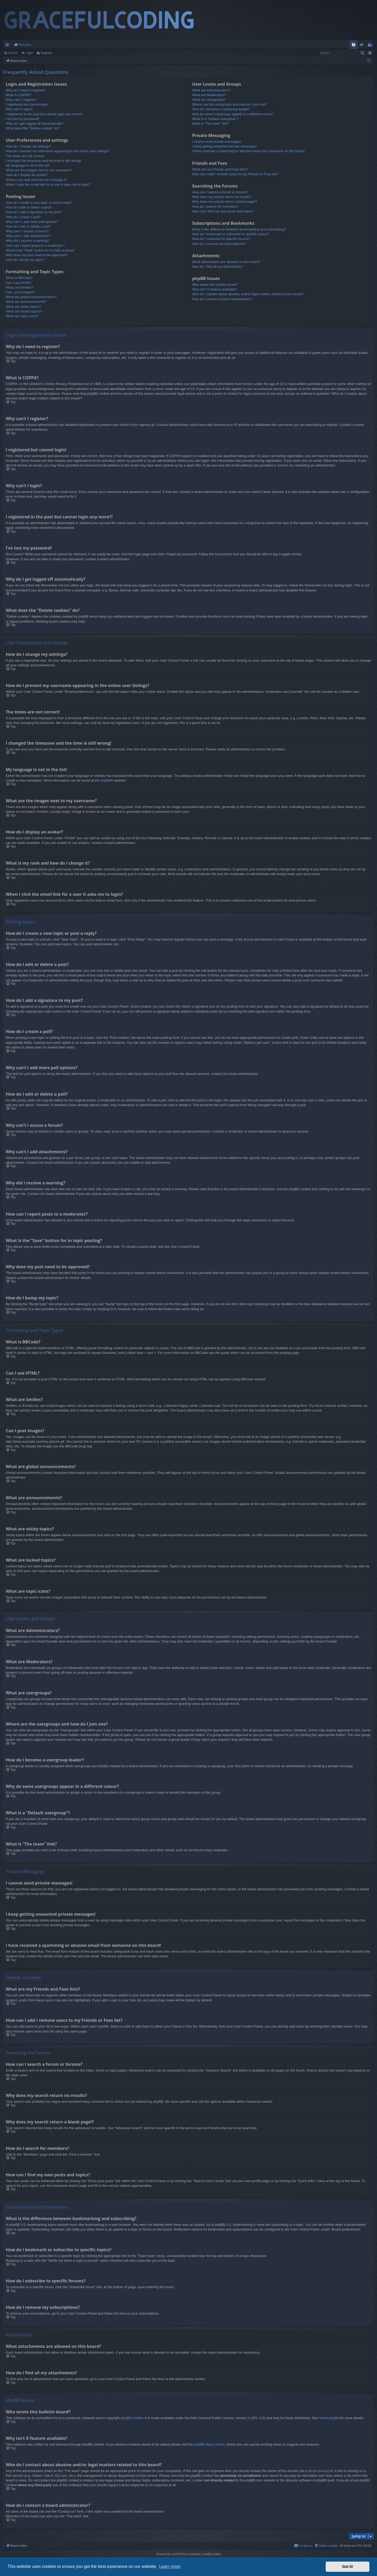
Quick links (8, 45)
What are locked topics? (24, 311)
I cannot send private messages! (216, 142)
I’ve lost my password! (22, 119)
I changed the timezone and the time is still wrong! (43, 161)
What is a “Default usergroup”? (215, 119)
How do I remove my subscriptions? (219, 244)
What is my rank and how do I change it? (36, 180)
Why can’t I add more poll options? (32, 222)
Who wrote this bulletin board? (215, 285)
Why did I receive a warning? (27, 241)
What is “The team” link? (210, 123)
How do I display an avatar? (27, 175)
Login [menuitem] (363, 45)
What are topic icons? (22, 316)
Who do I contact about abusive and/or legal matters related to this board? (248, 294)
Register (47, 53)
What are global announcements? (31, 297)
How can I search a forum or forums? (220, 192)
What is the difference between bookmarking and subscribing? (239, 229)
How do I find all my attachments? (217, 266)
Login (29, 53)
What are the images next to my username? (39, 170)
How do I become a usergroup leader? (221, 109)
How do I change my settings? (28, 146)
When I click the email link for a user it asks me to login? (48, 184)
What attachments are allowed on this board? (226, 262)
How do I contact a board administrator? (222, 299)
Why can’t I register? (21, 100)
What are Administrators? (211, 90)
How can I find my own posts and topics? (223, 211)
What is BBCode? (19, 278)
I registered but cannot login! (27, 104)
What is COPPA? (19, 95)
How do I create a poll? (23, 217)
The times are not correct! (25, 156)
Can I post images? (20, 292)
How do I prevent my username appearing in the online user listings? (57, 151)
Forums (25, 44)
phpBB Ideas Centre (209, 2444)
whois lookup (318, 2471)
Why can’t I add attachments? (28, 236)
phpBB (105, 780)
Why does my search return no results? (221, 197)
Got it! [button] (347, 2566)
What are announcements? (26, 302)
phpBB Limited (132, 2418)
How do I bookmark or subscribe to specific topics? (230, 234)
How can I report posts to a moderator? (35, 246)
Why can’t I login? (19, 109)
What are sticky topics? (23, 307)
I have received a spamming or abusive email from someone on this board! (248, 151)
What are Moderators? (209, 95)
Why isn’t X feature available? (214, 289)
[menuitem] (354, 44)
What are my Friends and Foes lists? (220, 169)
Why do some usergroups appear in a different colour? (233, 114)
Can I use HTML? (19, 283)
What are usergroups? (209, 100)
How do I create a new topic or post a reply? (39, 203)
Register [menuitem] (371, 45)
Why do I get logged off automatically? (34, 123)
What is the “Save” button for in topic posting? (40, 250)
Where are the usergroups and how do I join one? (229, 104)
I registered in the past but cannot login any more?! (44, 114)
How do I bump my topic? (25, 260)
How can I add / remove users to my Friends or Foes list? (235, 174)
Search (13, 53)
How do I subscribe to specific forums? (221, 239)
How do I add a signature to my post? (34, 212)
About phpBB (329, 2418)
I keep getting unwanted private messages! (224, 146)
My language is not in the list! (28, 165)
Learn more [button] (169, 2566)
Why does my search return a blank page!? (224, 202)
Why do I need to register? (26, 90)
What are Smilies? (19, 287)
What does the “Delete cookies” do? (33, 128)
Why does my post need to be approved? (37, 255)
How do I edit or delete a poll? (28, 226)
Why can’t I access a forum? (27, 231)
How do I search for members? (215, 206)
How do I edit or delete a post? (29, 207)
